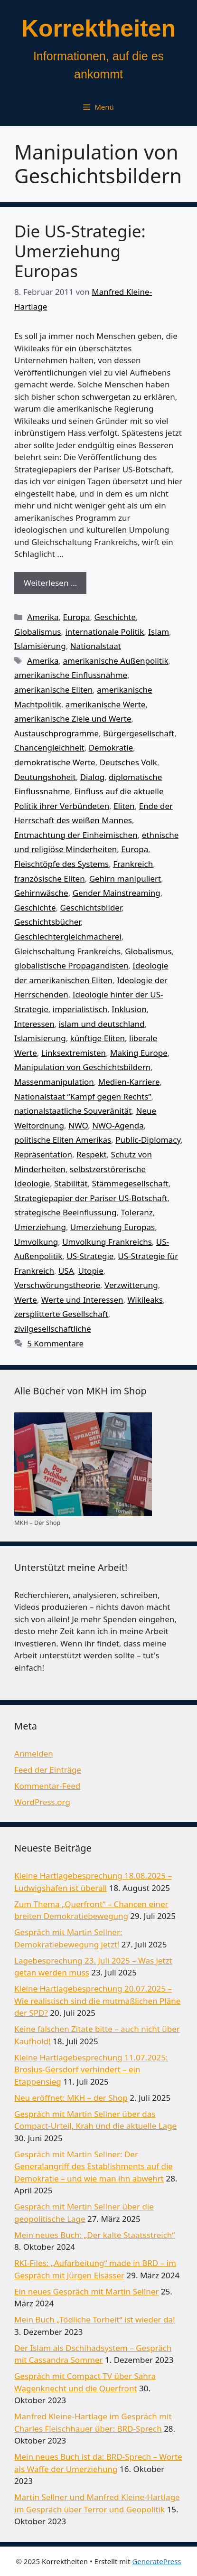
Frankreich (133, 863)
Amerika (42, 616)
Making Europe (139, 1052)
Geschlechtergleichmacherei (68, 936)
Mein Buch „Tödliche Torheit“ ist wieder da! (94, 2319)
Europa (76, 616)
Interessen (34, 1023)
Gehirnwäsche (41, 892)
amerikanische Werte (106, 704)
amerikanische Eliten (53, 689)
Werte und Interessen (82, 1299)
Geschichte (115, 616)
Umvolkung (36, 1241)
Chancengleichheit (49, 747)
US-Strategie (89, 1255)
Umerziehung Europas (112, 1227)
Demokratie (111, 747)
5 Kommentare (55, 1343)
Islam (158, 631)
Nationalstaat (95, 645)
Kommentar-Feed (47, 1785)
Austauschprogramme (56, 733)
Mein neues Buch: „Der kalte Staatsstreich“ (94, 2234)
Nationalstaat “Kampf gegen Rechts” (82, 1096)
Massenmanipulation (54, 1081)
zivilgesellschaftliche (52, 1328)
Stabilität (70, 1183)
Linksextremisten (73, 1052)
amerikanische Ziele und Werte (72, 718)
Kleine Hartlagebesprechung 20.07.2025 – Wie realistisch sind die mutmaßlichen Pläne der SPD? (97, 2000)
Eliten (123, 805)
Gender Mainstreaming (116, 892)
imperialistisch (80, 1009)
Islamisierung (40, 645)
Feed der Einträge (47, 1769)
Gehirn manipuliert (125, 878)
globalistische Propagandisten (71, 965)
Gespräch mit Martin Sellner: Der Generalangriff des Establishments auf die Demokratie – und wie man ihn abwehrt (93, 2166)
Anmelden (33, 1753)
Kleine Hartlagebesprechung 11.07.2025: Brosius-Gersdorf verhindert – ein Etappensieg (91, 2069)
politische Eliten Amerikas (62, 1139)
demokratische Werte (54, 762)
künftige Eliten (97, 1038)
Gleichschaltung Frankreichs (67, 951)
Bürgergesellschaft (138, 733)
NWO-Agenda (118, 1125)
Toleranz (136, 1212)
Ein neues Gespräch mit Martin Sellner (86, 2291)
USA (66, 1270)
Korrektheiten (98, 28)
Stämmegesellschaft (130, 1183)
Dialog (92, 776)
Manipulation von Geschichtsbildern (82, 1067)
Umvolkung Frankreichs (107, 1241)
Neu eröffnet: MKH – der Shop (71, 2097)
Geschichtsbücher (47, 921)
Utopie (90, 1270)
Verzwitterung (131, 1284)
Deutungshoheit (45, 776)
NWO (78, 1125)
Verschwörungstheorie (57, 1284)
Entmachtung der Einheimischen (76, 834)
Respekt (91, 1154)
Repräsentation (43, 1154)
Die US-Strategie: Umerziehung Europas (80, 251)
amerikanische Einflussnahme (70, 674)
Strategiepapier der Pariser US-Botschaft (91, 1198)
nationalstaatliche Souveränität (73, 1110)
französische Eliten (49, 878)
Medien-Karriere (129, 1081)
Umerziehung (40, 1227)
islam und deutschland (102, 1023)
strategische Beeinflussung (65, 1212)
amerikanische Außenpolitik (116, 660)
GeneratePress (156, 2561)
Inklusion (129, 1009)
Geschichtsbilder (91, 907)
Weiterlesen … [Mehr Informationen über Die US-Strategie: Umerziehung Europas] (50, 582)
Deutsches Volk (128, 762)
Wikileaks (145, 1299)
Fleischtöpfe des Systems (61, 863)
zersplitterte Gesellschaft (61, 1313)
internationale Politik (104, 631)
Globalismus (37, 631)
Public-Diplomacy (147, 1139)
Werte (25, 1299)
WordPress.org (42, 1801)
